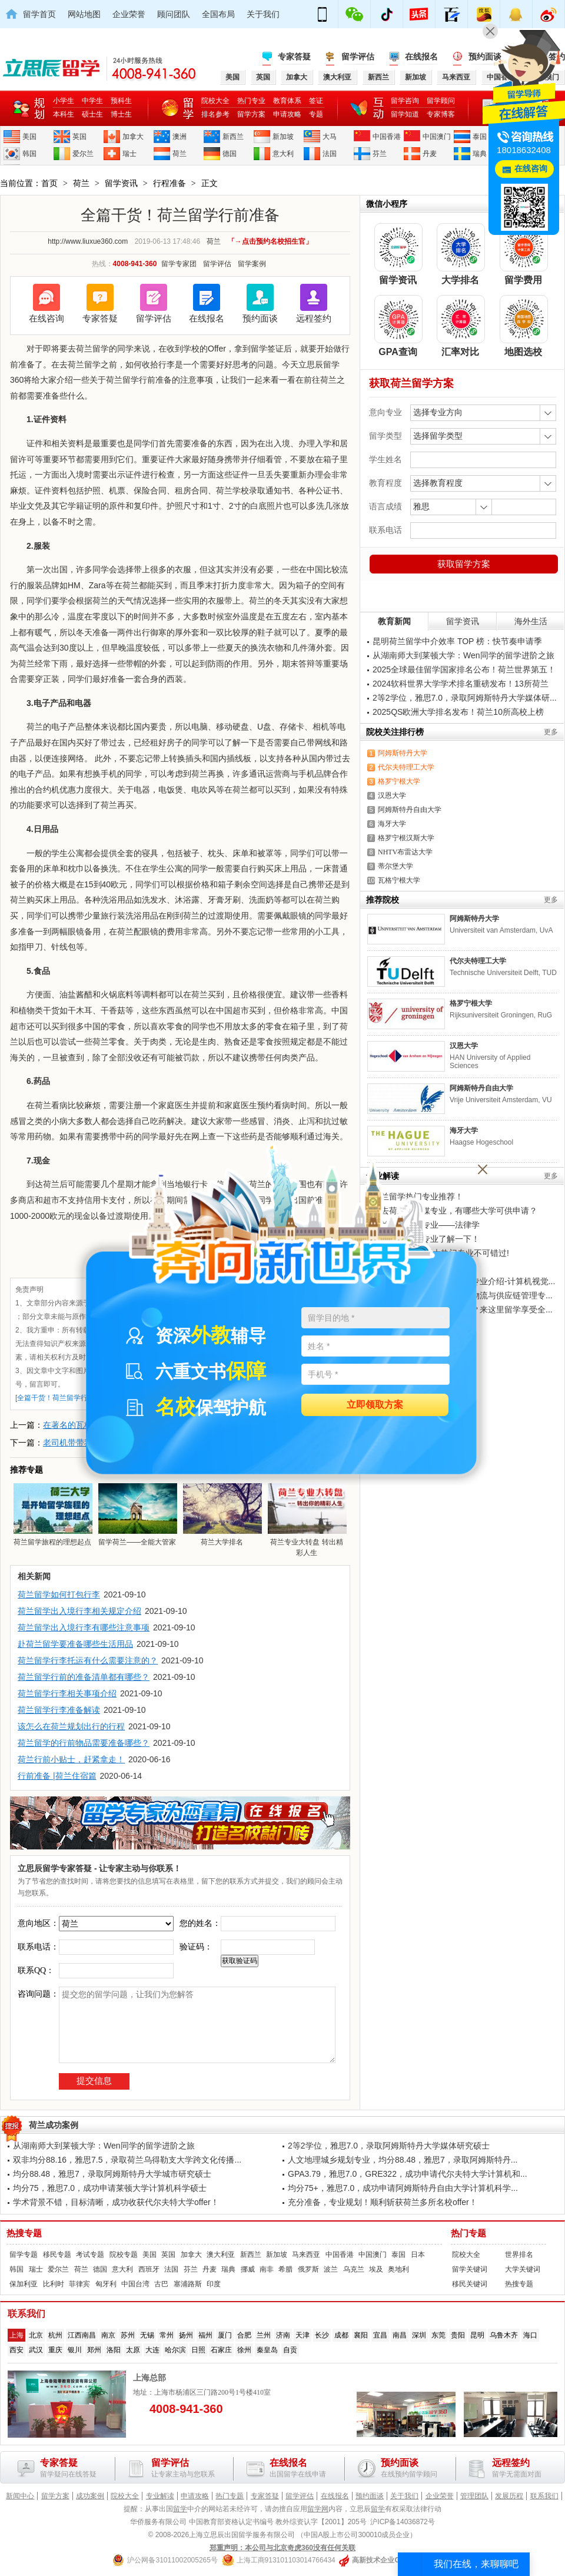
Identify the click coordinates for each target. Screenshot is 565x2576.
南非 (267, 2269)
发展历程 (509, 2496)
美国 (29, 136)
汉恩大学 (392, 795)
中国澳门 (437, 136)
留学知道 (405, 114)
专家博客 (441, 114)
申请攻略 (287, 114)
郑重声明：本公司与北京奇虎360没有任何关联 (282, 2548)
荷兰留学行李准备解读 (59, 1710)
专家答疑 (294, 56)
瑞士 (129, 154)
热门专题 (468, 2233)
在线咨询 (46, 318)
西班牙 (148, 2269)
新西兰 (233, 136)
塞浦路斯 (188, 2284)
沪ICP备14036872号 (402, 2522)
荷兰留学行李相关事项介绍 (67, 1693)
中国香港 (387, 136)
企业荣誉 (128, 14)
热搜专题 (24, 2233)
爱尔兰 (83, 154)
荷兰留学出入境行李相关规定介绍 (79, 1611)
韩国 (29, 154)
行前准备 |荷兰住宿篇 (57, 1776)
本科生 (63, 114)
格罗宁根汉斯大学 (406, 838)
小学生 (63, 101)
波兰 (331, 2269)
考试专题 (90, 2254)
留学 (180, 2509)
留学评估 (357, 56)
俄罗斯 (308, 2269)
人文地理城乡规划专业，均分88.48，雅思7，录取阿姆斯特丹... (403, 2159)
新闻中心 (20, 2496)
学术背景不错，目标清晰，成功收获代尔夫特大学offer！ (116, 2202)
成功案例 (90, 2496)
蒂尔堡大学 (395, 866)
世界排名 (519, 2254)
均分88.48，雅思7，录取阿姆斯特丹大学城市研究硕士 (112, 2174)
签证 (316, 101)
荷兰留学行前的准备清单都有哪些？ (83, 1677)
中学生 (92, 101)
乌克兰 (353, 2269)
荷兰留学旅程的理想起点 (52, 1514)
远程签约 (313, 318)
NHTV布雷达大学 (405, 852)
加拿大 (133, 136)
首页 (49, 183)
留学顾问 (441, 101)
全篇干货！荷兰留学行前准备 (63, 1398)
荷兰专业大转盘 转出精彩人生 (306, 1520)
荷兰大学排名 (221, 1514)
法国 (330, 154)
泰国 (480, 136)
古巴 (161, 2284)
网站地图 (84, 14)
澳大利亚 (221, 2254)
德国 (229, 154)
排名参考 (215, 114)
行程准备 (169, 183)
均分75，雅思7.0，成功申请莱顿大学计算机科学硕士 (110, 2188)
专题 (316, 114)
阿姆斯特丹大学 (402, 753)
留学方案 (251, 114)
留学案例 (252, 264)
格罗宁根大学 (399, 781)
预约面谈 (260, 318)
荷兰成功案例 (53, 2125)
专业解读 (160, 2496)
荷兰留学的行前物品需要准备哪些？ (83, 1743)
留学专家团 (179, 264)
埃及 (376, 2269)
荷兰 (179, 154)
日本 (418, 2254)
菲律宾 (79, 2284)
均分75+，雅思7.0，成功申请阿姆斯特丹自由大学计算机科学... (403, 2188)
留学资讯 (121, 183)
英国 (79, 136)
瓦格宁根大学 (399, 880)
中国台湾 (135, 2284)
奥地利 (398, 2269)
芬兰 (380, 154)
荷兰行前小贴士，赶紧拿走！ (71, 1759)
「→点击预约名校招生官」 (270, 241)
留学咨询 (405, 101)
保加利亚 (23, 2284)
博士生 (121, 114)
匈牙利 (106, 2284)
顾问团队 (173, 14)
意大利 (283, 154)
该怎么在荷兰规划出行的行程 (71, 1726)
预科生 (121, 101)
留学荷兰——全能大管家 (137, 1514)
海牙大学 (392, 824)
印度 (214, 2284)
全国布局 (218, 14)
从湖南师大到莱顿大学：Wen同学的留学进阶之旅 (463, 655)
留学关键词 (469, 2269)
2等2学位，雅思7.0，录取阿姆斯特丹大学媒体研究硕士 (389, 2145)
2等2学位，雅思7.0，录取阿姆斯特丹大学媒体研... (465, 697)
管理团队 (474, 2496)
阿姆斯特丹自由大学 (409, 809)
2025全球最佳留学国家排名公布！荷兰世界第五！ (464, 669)
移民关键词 (469, 2284)
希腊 (285, 2269)
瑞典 (480, 154)
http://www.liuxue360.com (88, 241)
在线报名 (421, 56)
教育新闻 (394, 621)
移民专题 (57, 2254)
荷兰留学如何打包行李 (59, 1594)
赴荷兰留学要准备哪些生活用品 (75, 1644)
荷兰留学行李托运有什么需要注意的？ (88, 1660)
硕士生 (92, 114)
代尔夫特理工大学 (406, 767)
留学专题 (23, 2254)
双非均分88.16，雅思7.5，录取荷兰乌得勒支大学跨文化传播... (127, 2159)
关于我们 (263, 14)
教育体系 (287, 101)
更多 (551, 732)
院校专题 (123, 2254)
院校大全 (215, 101)
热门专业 (251, 101)
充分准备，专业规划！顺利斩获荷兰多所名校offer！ (382, 2202)
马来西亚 (306, 2254)
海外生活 (530, 621)
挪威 (248, 2269)
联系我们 (544, 2496)
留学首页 (39, 14)
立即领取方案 (375, 1405)
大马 (330, 136)
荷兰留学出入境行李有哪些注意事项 (83, 1627)
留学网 (317, 2509)
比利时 (53, 2284)
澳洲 (179, 136)
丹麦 (430, 154)
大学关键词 (522, 2269)
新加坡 (283, 136)
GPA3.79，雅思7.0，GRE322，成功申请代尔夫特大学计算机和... (407, 2174)
